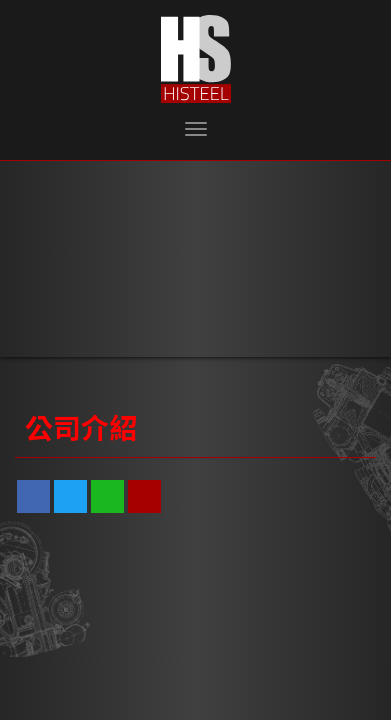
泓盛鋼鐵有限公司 (196, 59)
